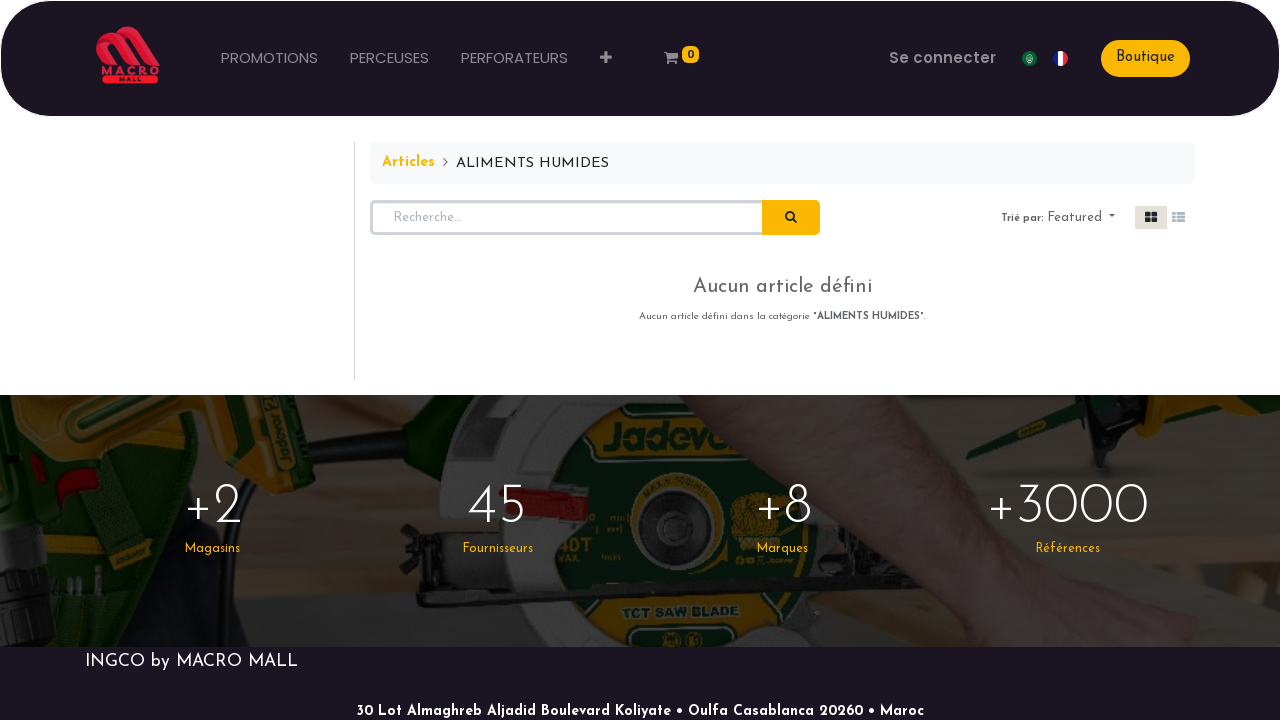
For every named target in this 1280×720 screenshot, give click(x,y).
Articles (408, 162)
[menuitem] (269, 58)
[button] (606, 58)
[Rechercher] (791, 218)
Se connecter (942, 57)
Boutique (1145, 57)
